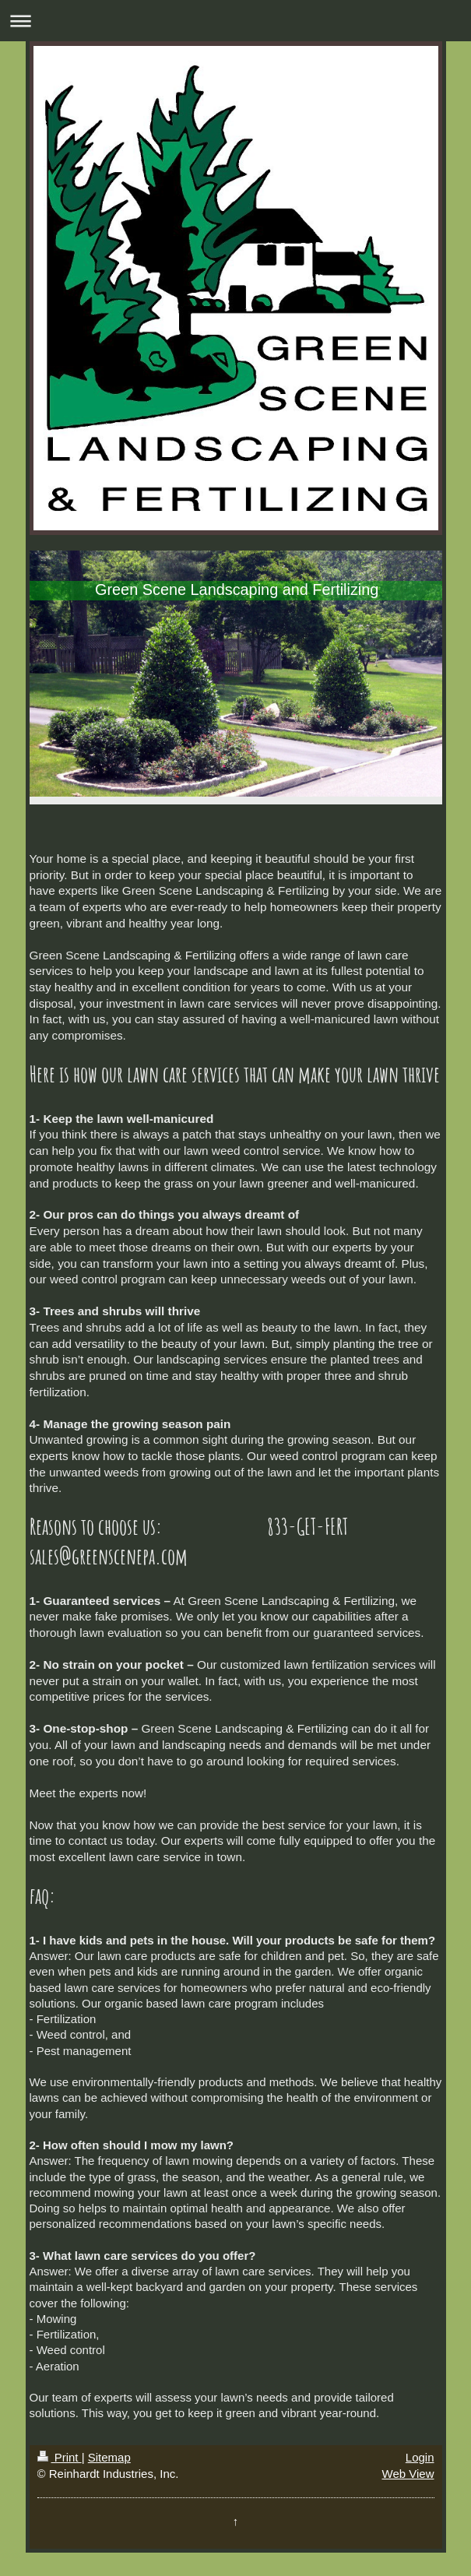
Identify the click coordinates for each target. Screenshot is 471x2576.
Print (59, 2457)
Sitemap (109, 2457)
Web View (408, 2473)
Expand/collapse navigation (235, 20)
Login (420, 2457)
